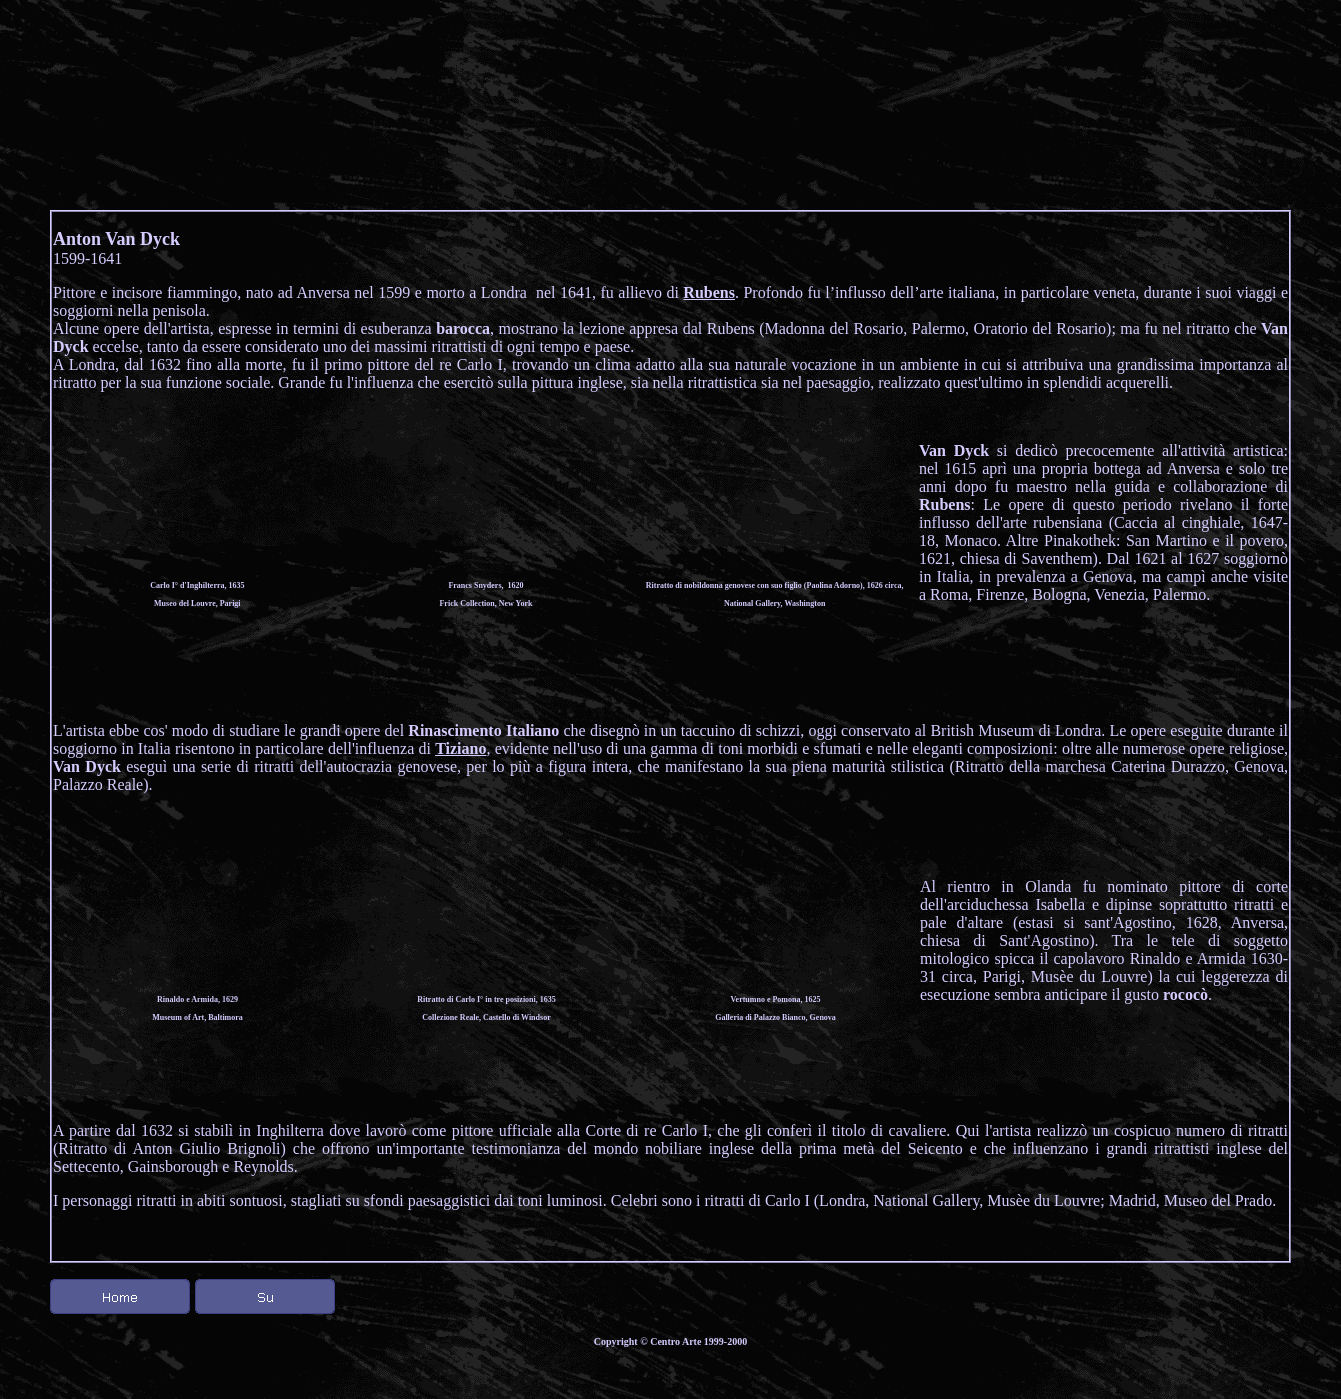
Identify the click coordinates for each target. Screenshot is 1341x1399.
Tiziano (460, 748)
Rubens (709, 292)
